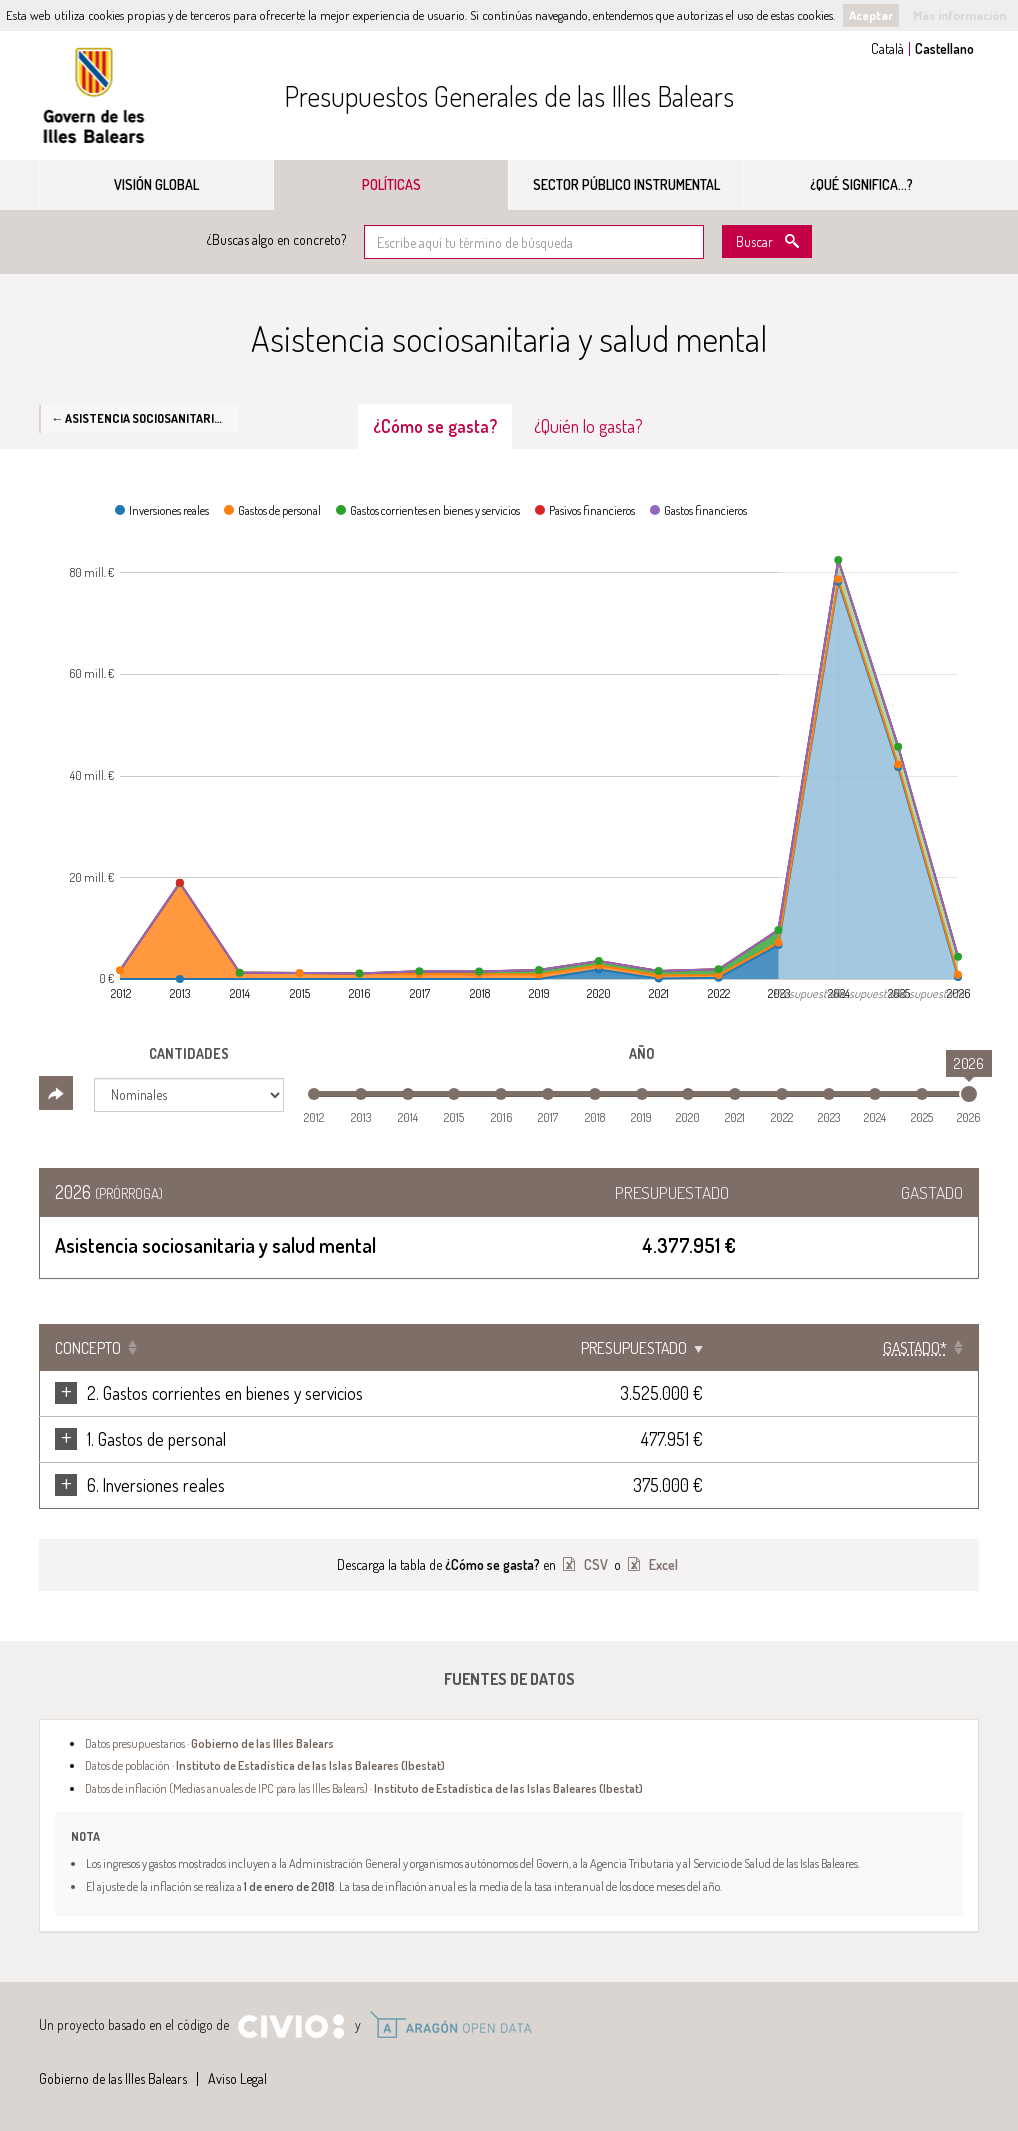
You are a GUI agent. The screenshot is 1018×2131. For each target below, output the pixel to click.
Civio (290, 2027)
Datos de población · (265, 1765)
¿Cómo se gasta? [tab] (435, 426)
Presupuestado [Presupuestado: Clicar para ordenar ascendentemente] (769, 1348)
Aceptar (871, 15)
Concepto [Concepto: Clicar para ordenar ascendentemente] (88, 1348)
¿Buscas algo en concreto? (276, 239)
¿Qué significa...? (861, 184)
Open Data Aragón (450, 2025)
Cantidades (189, 1053)
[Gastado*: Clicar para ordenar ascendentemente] (915, 1348)
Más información (959, 15)
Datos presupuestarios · (209, 1743)
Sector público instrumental (626, 184)
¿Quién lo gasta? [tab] (588, 426)
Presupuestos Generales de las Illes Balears (509, 96)
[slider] (969, 1094)
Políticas (391, 184)
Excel (662, 1564)
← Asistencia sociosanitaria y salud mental (145, 418)
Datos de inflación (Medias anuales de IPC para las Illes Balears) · (364, 1788)
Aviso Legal (237, 2078)
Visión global (156, 184)
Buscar (754, 241)
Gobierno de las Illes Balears (94, 95)
